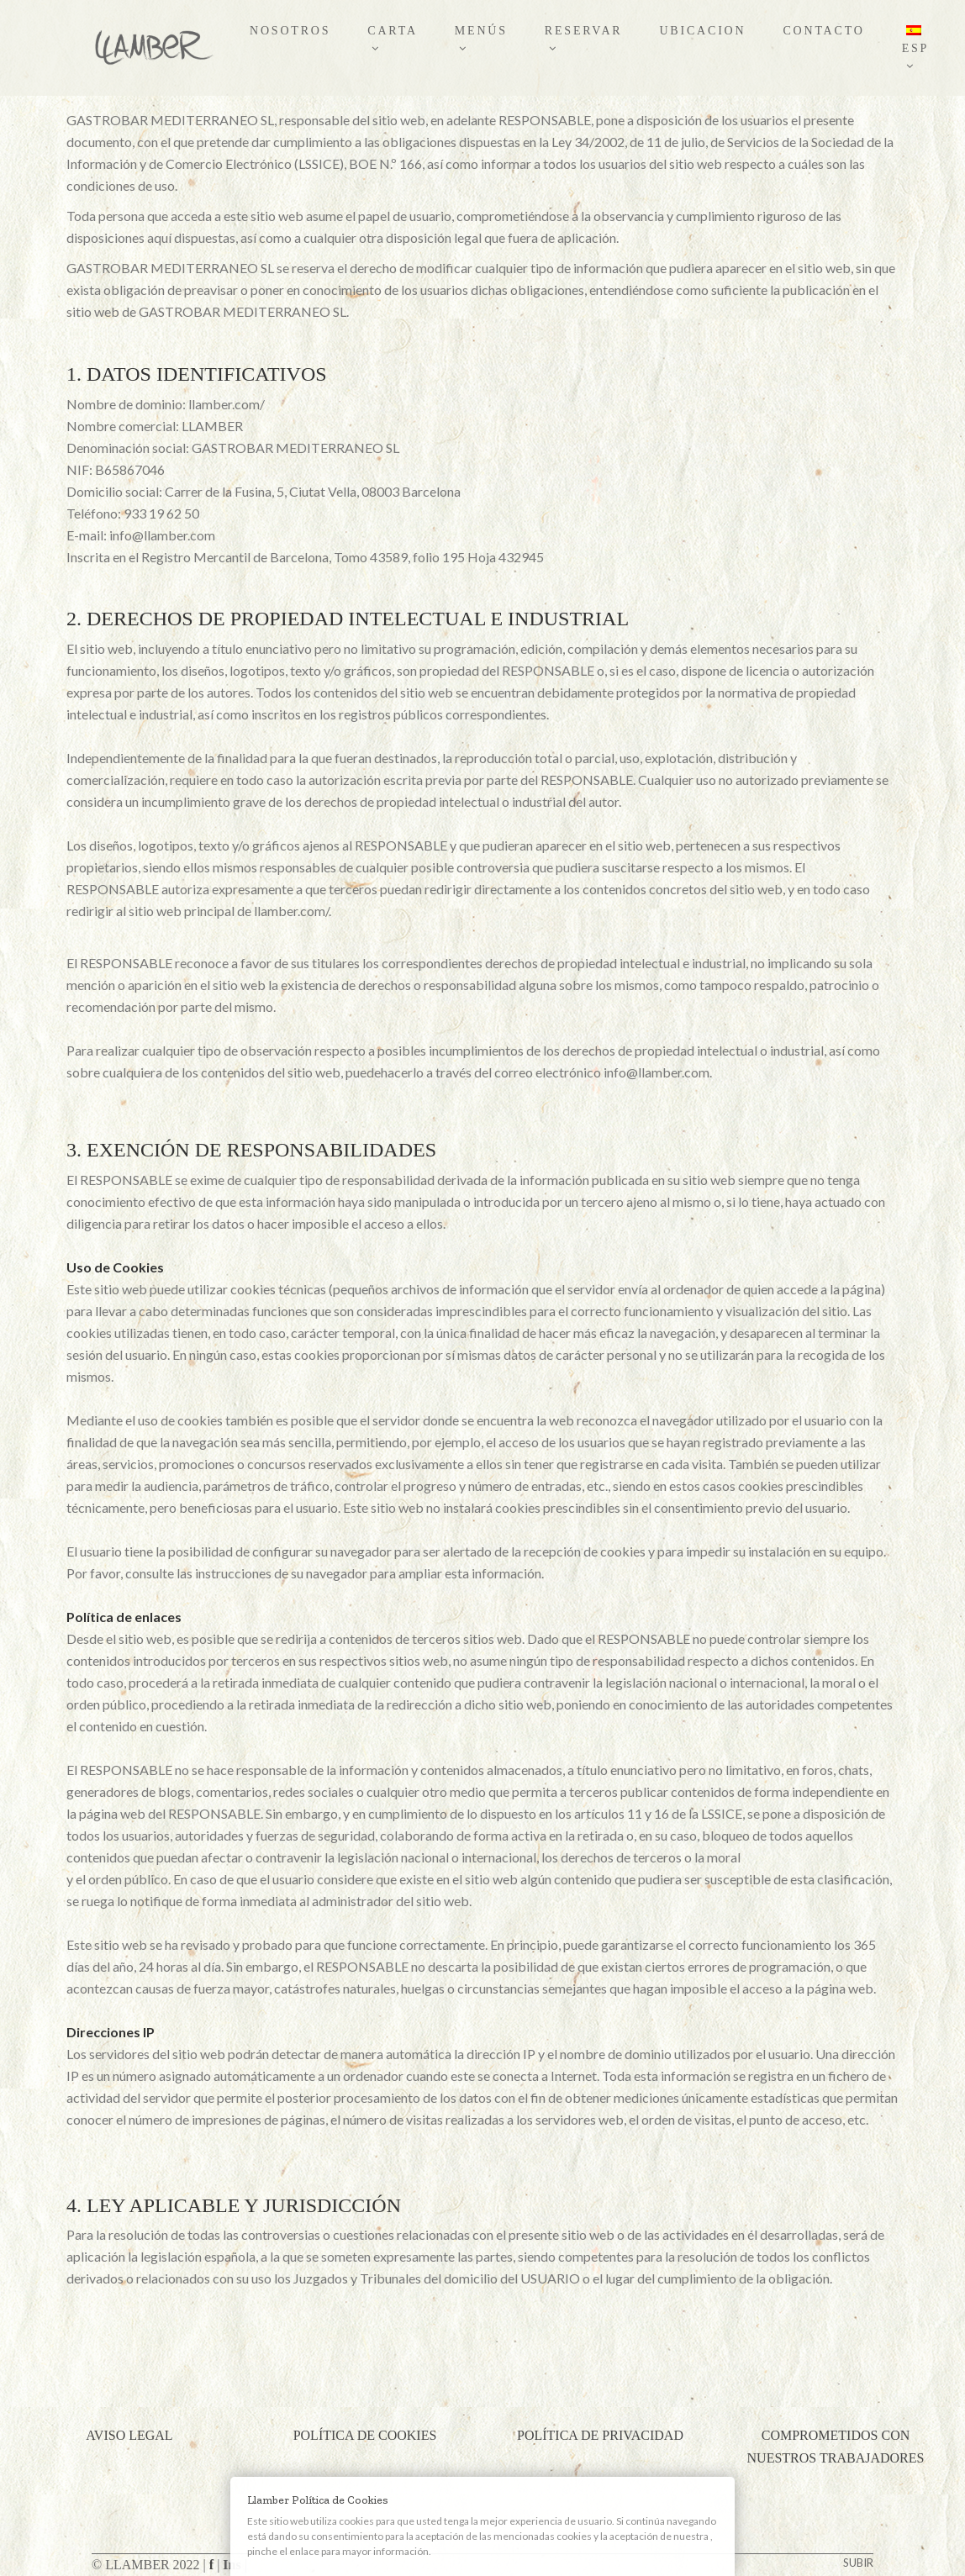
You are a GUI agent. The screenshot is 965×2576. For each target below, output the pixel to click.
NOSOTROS (290, 30)
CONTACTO (823, 30)
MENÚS (481, 39)
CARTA (392, 39)
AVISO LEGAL (129, 2435)
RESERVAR (584, 39)
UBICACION (702, 30)
